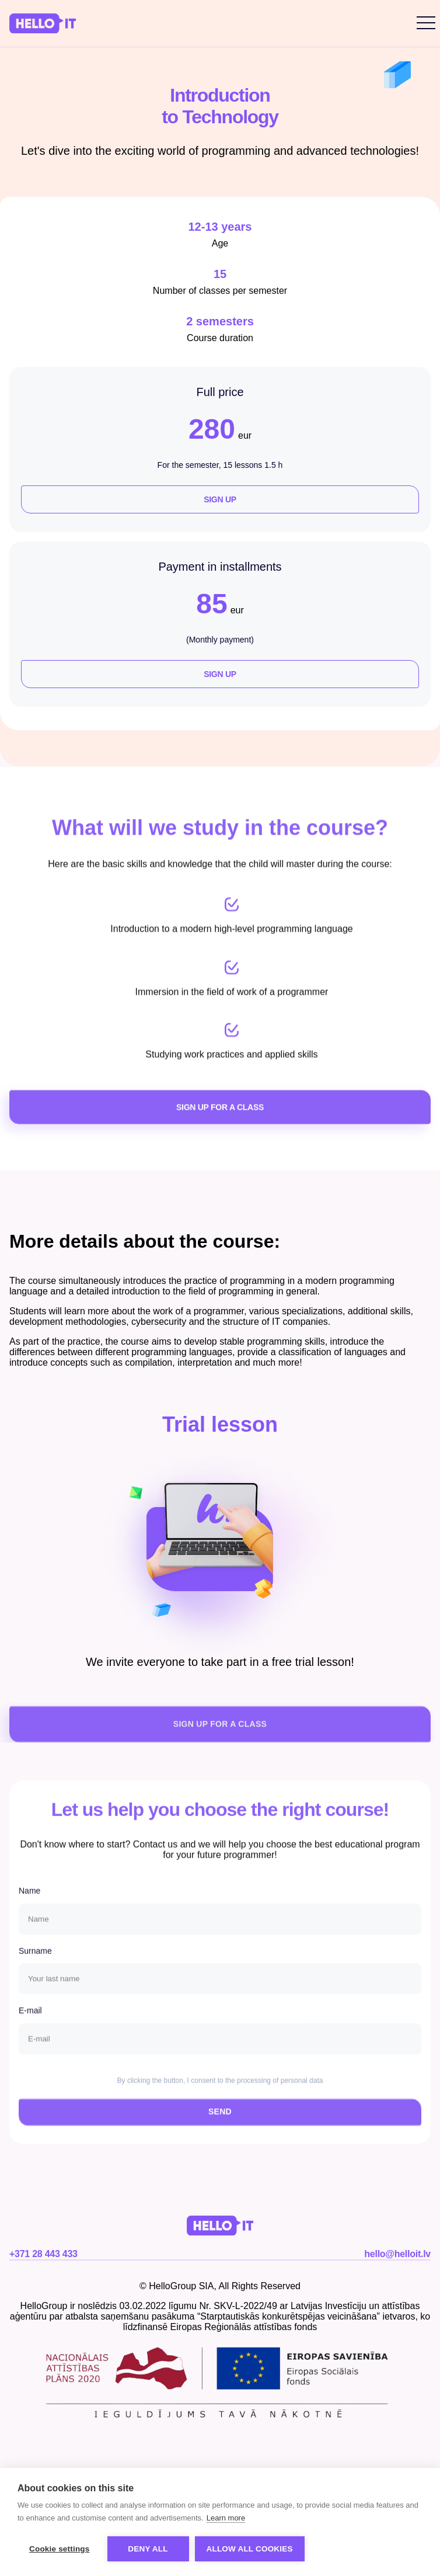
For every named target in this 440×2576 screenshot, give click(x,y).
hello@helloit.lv (397, 2254)
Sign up (220, 499)
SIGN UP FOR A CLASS (220, 1137)
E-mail (30, 2038)
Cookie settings (59, 2548)
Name (29, 1918)
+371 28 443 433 (43, 2254)
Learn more (226, 2517)
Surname (35, 1978)
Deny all (147, 2548)
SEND (220, 2139)
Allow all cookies (250, 2548)
